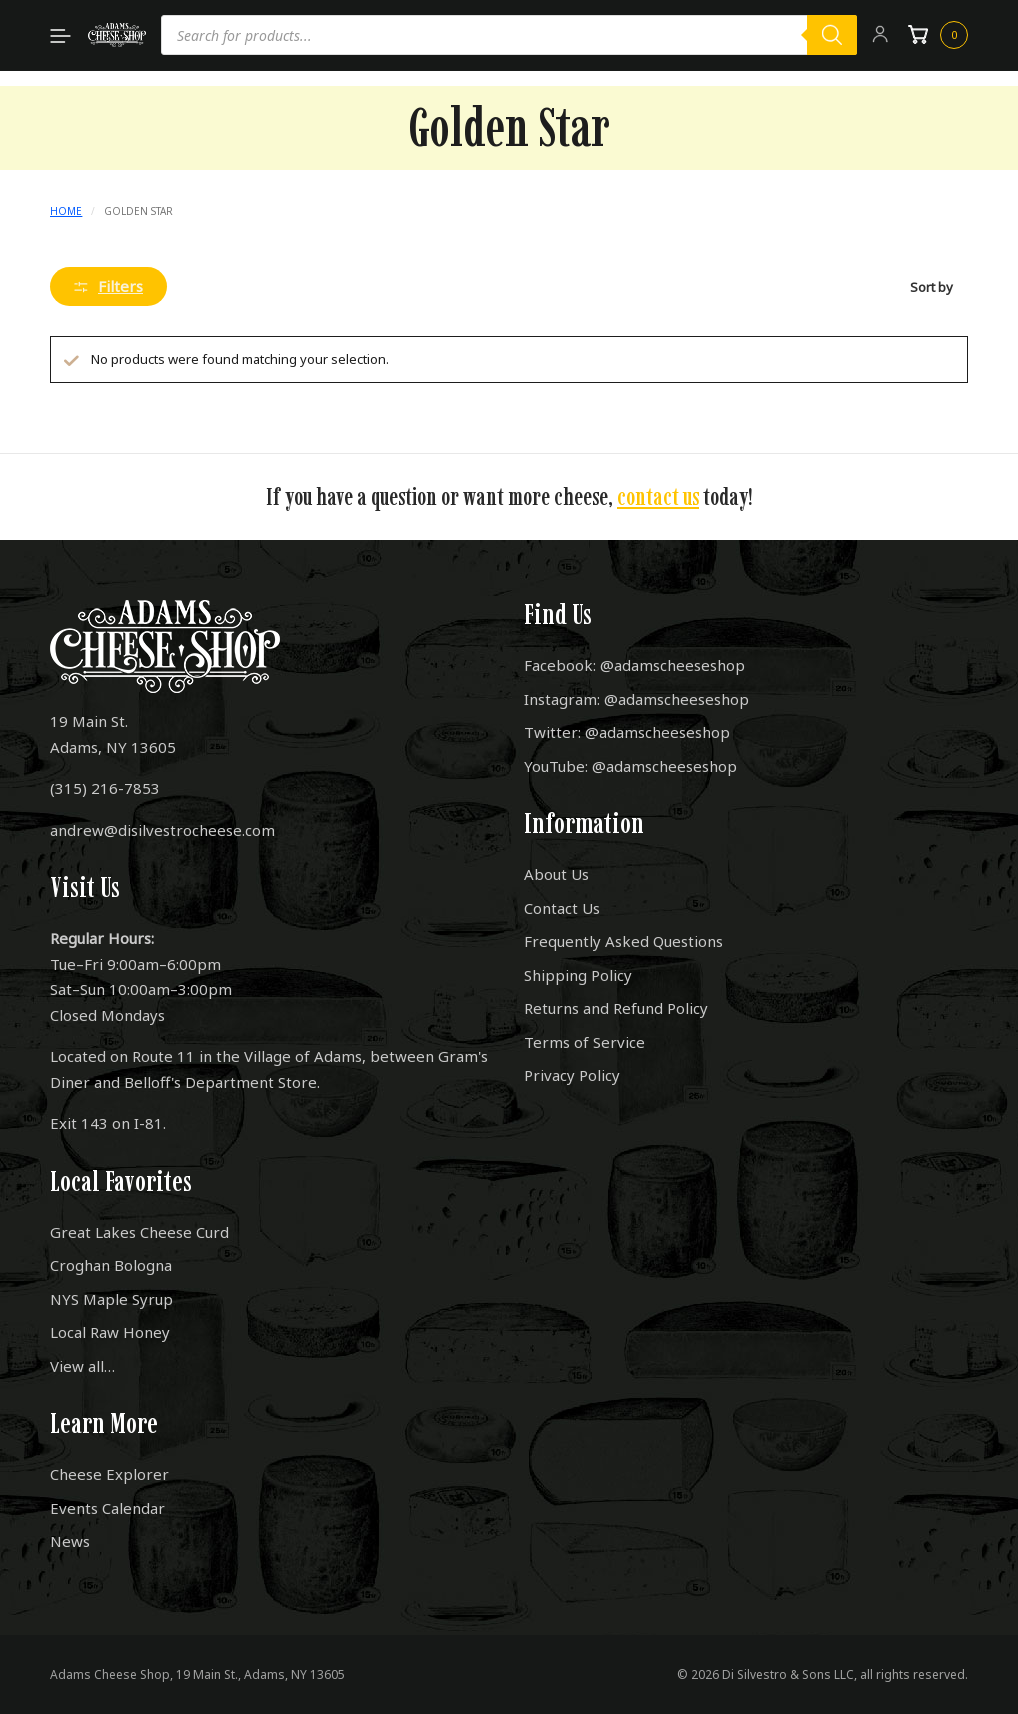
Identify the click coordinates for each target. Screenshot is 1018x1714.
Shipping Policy (578, 975)
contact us (658, 496)
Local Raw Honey (110, 1332)
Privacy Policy (572, 1075)
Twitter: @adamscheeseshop (627, 732)
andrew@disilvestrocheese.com (162, 830)
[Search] (832, 35)
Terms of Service (584, 1042)
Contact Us (562, 908)
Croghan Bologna (111, 1265)
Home (66, 211)
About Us (556, 874)
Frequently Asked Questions (623, 941)
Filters (108, 286)
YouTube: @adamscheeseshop (630, 766)
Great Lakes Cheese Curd (139, 1232)
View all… (82, 1366)
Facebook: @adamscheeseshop (634, 665)
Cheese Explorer (109, 1474)
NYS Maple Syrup (111, 1299)
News (70, 1541)
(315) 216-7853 (105, 788)
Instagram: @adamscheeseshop (636, 699)
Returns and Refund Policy (616, 1008)
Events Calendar (107, 1508)
